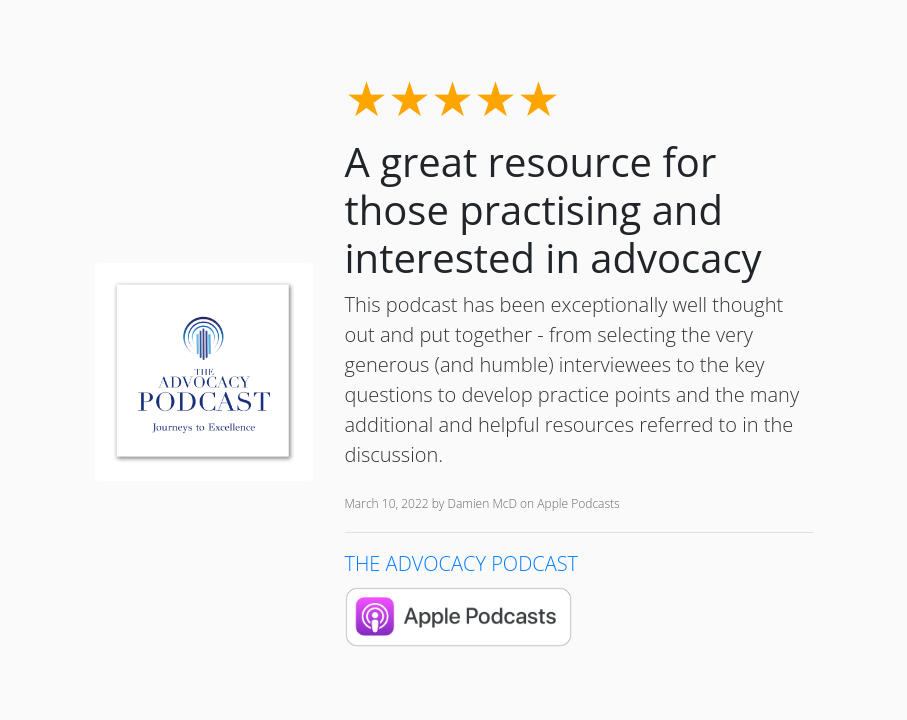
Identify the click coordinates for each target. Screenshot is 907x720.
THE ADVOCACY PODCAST (462, 563)
